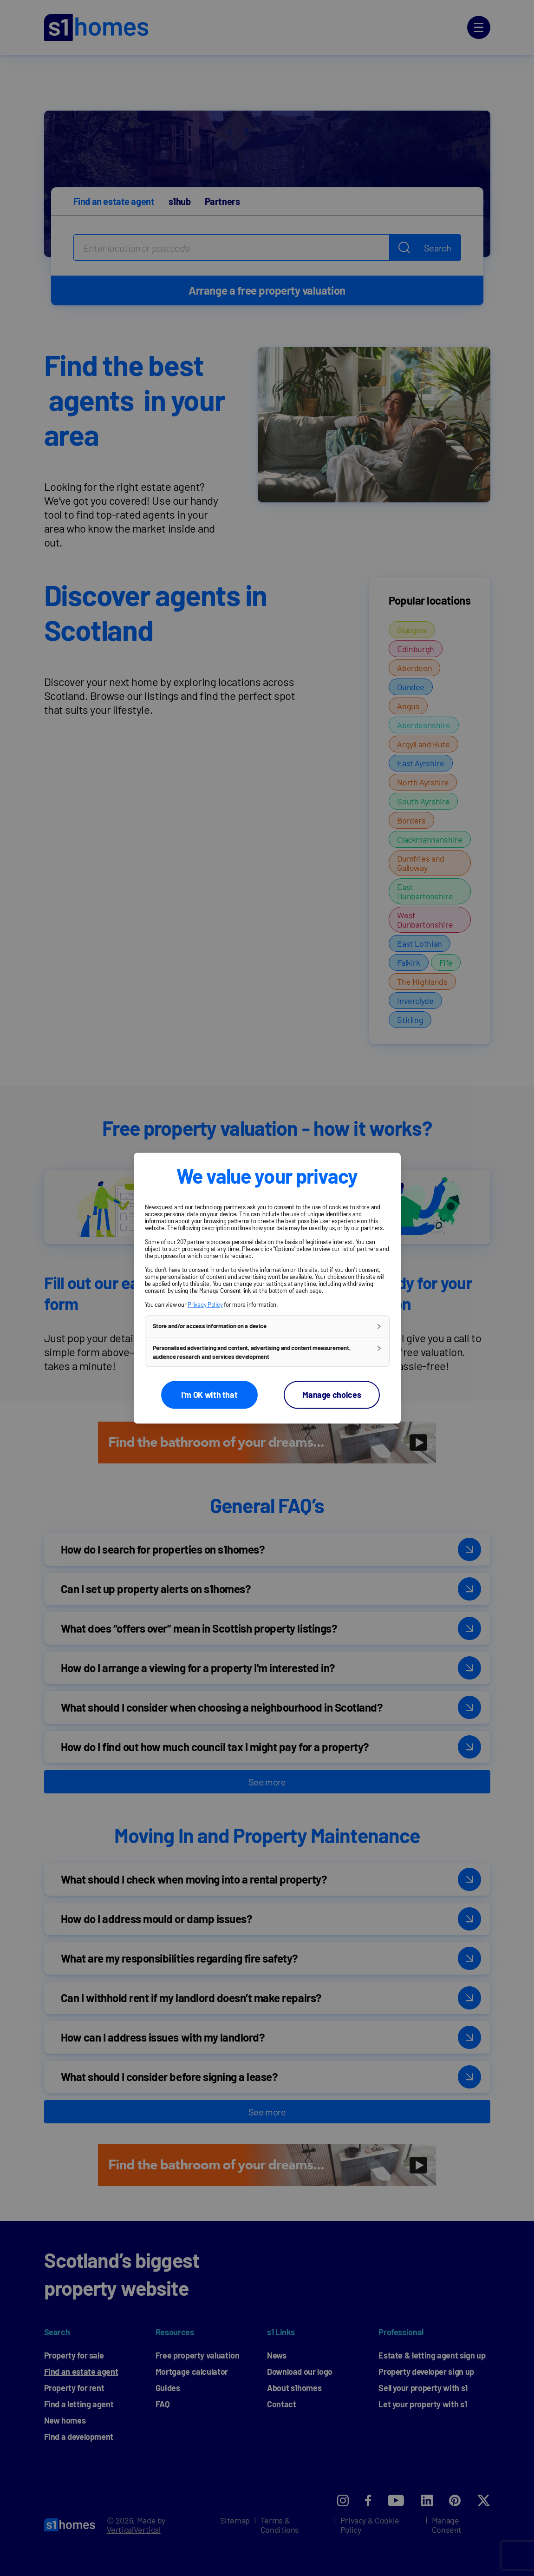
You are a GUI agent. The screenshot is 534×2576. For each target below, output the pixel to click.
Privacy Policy (205, 1304)
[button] (267, 1326)
